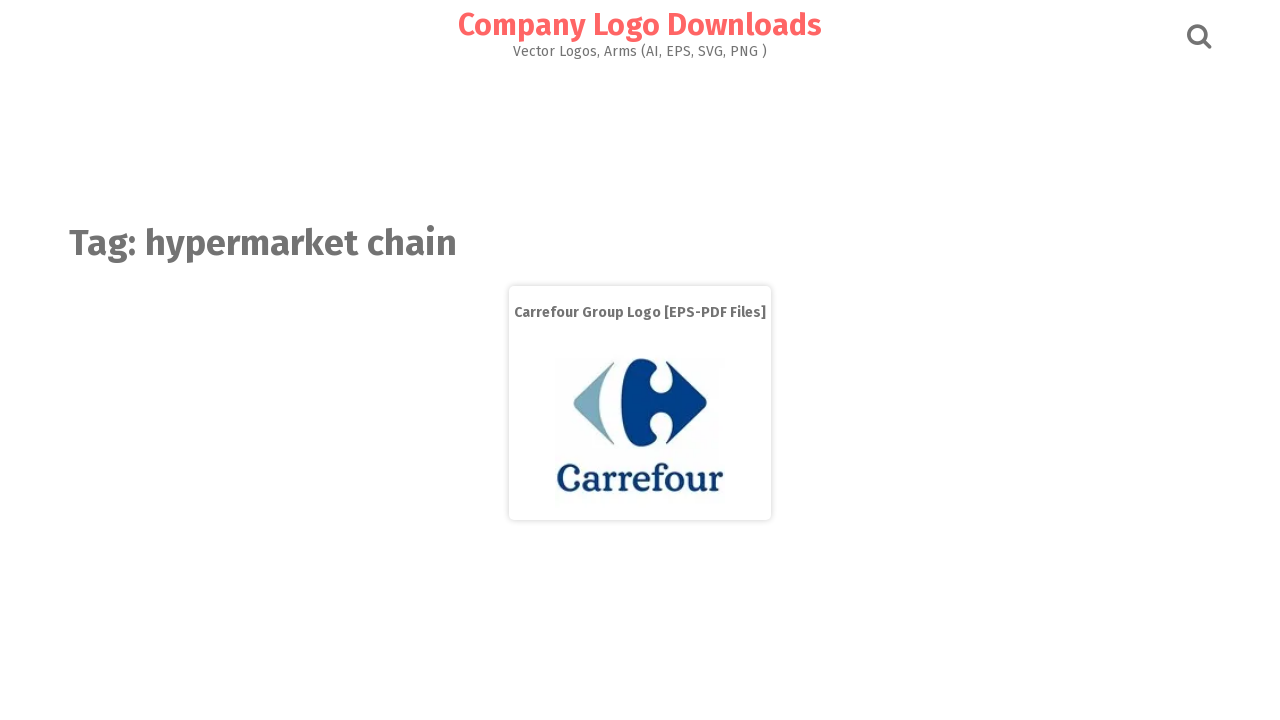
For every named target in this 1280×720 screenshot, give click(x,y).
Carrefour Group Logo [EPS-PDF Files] (640, 312)
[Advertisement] (640, 136)
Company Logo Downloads (640, 25)
